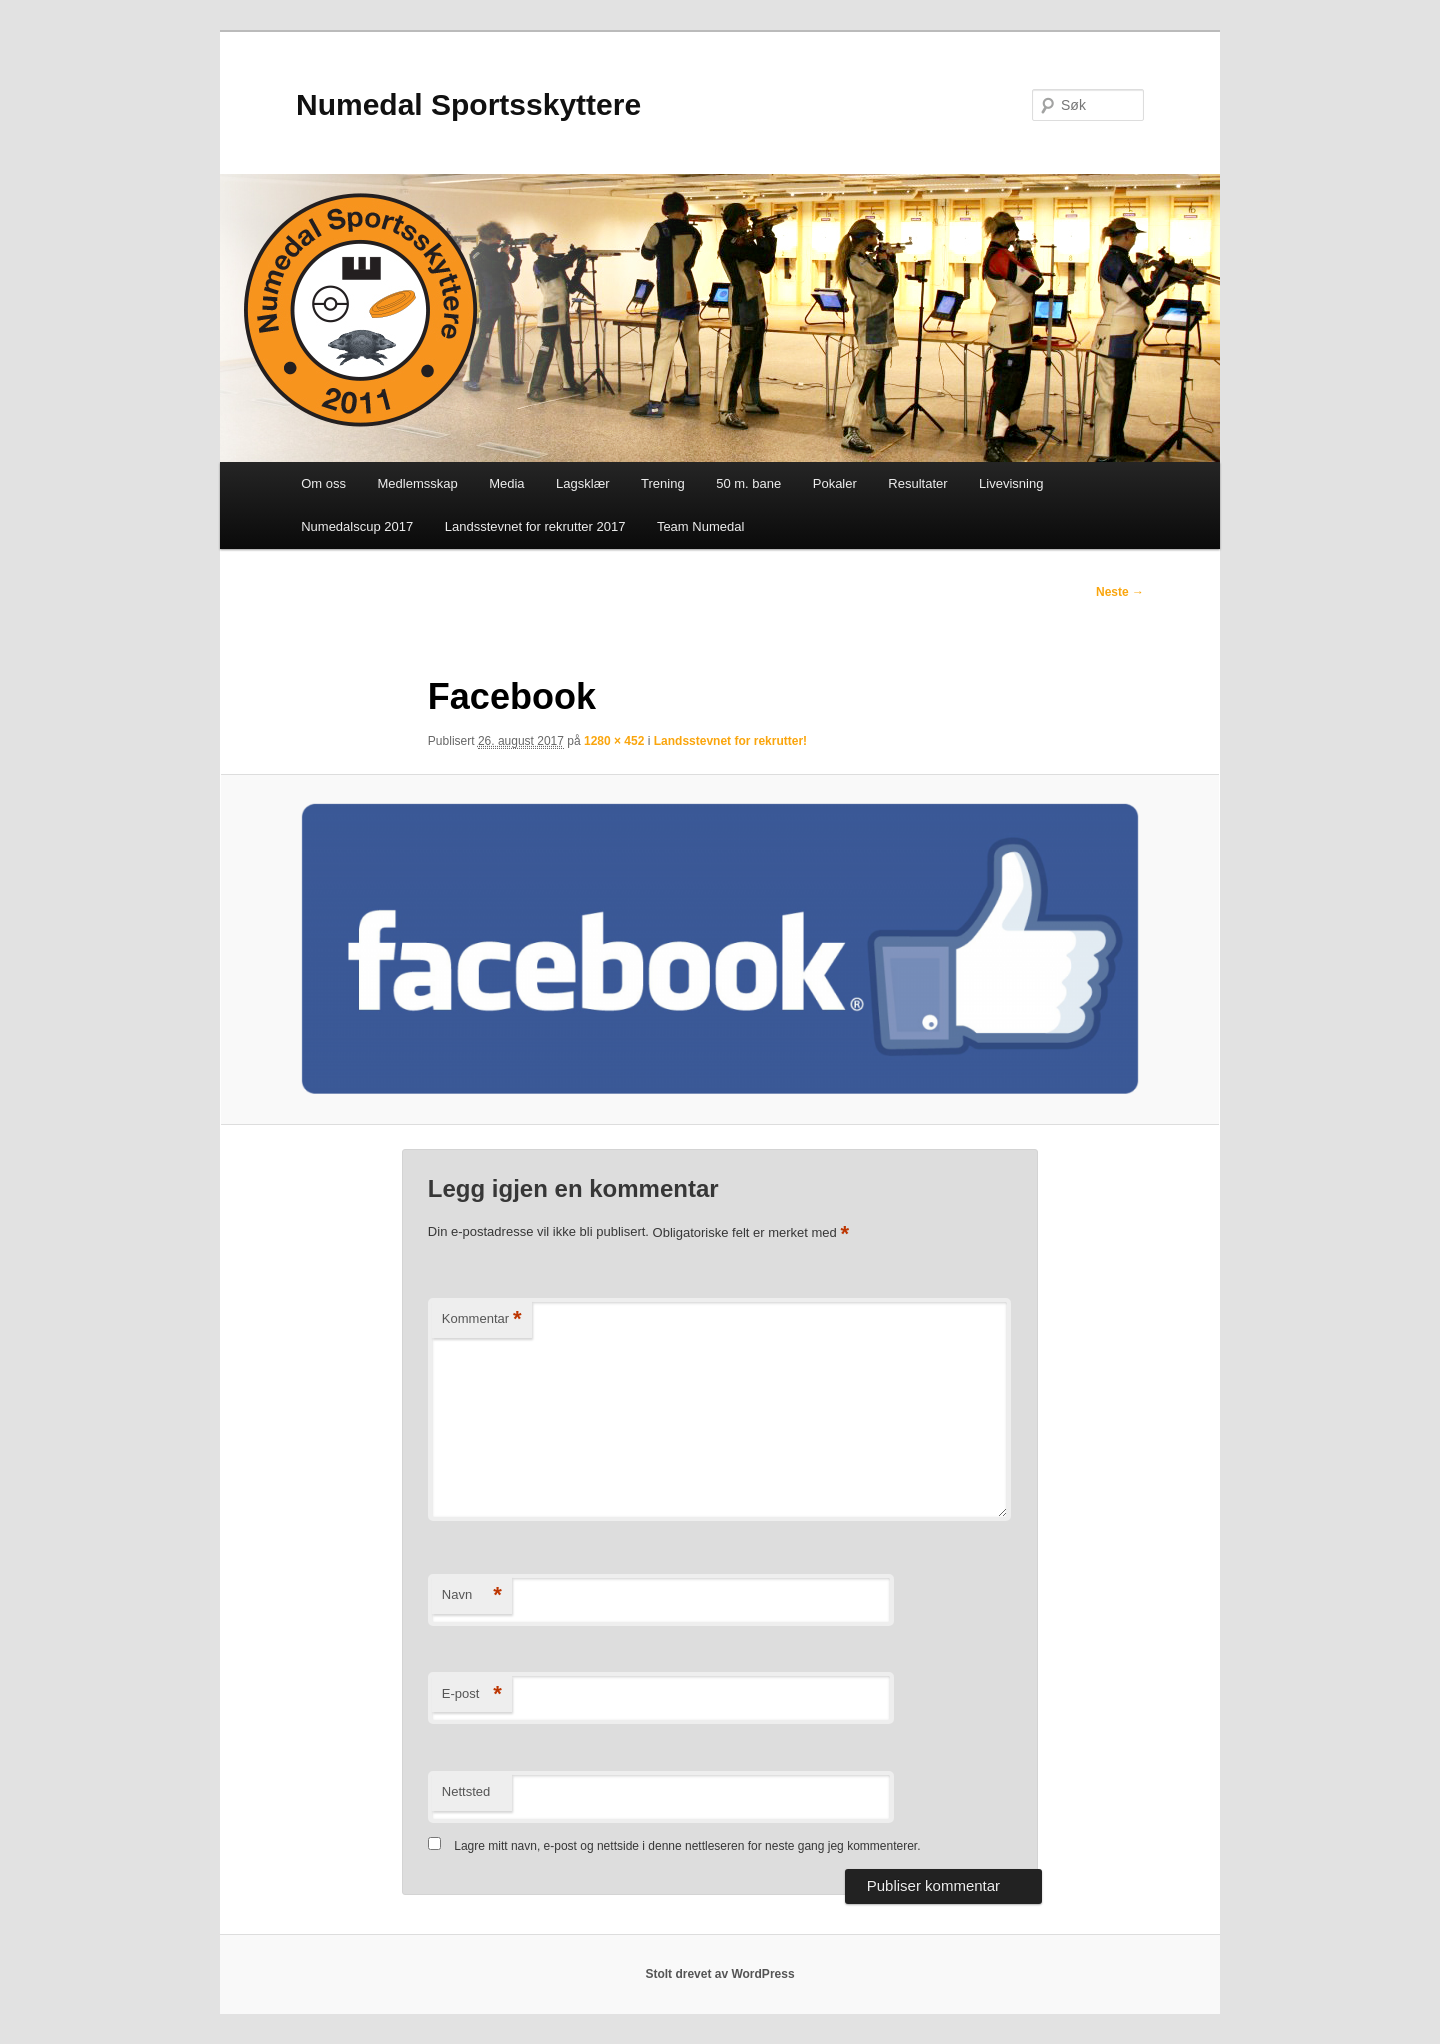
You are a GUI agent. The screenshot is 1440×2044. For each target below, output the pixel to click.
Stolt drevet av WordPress (719, 1974)
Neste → (1120, 592)
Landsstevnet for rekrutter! (730, 741)
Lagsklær (582, 483)
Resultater (917, 483)
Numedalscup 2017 (357, 526)
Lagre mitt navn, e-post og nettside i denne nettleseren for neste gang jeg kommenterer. (687, 1846)
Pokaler (835, 483)
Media (506, 483)
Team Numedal (700, 526)
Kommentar (482, 1319)
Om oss (323, 483)
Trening (663, 483)
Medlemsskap (417, 483)
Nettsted (466, 1791)
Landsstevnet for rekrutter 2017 (535, 526)
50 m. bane (748, 483)
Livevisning (1011, 483)
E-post (472, 1694)
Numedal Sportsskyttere (468, 104)
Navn (472, 1595)
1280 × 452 (614, 741)
